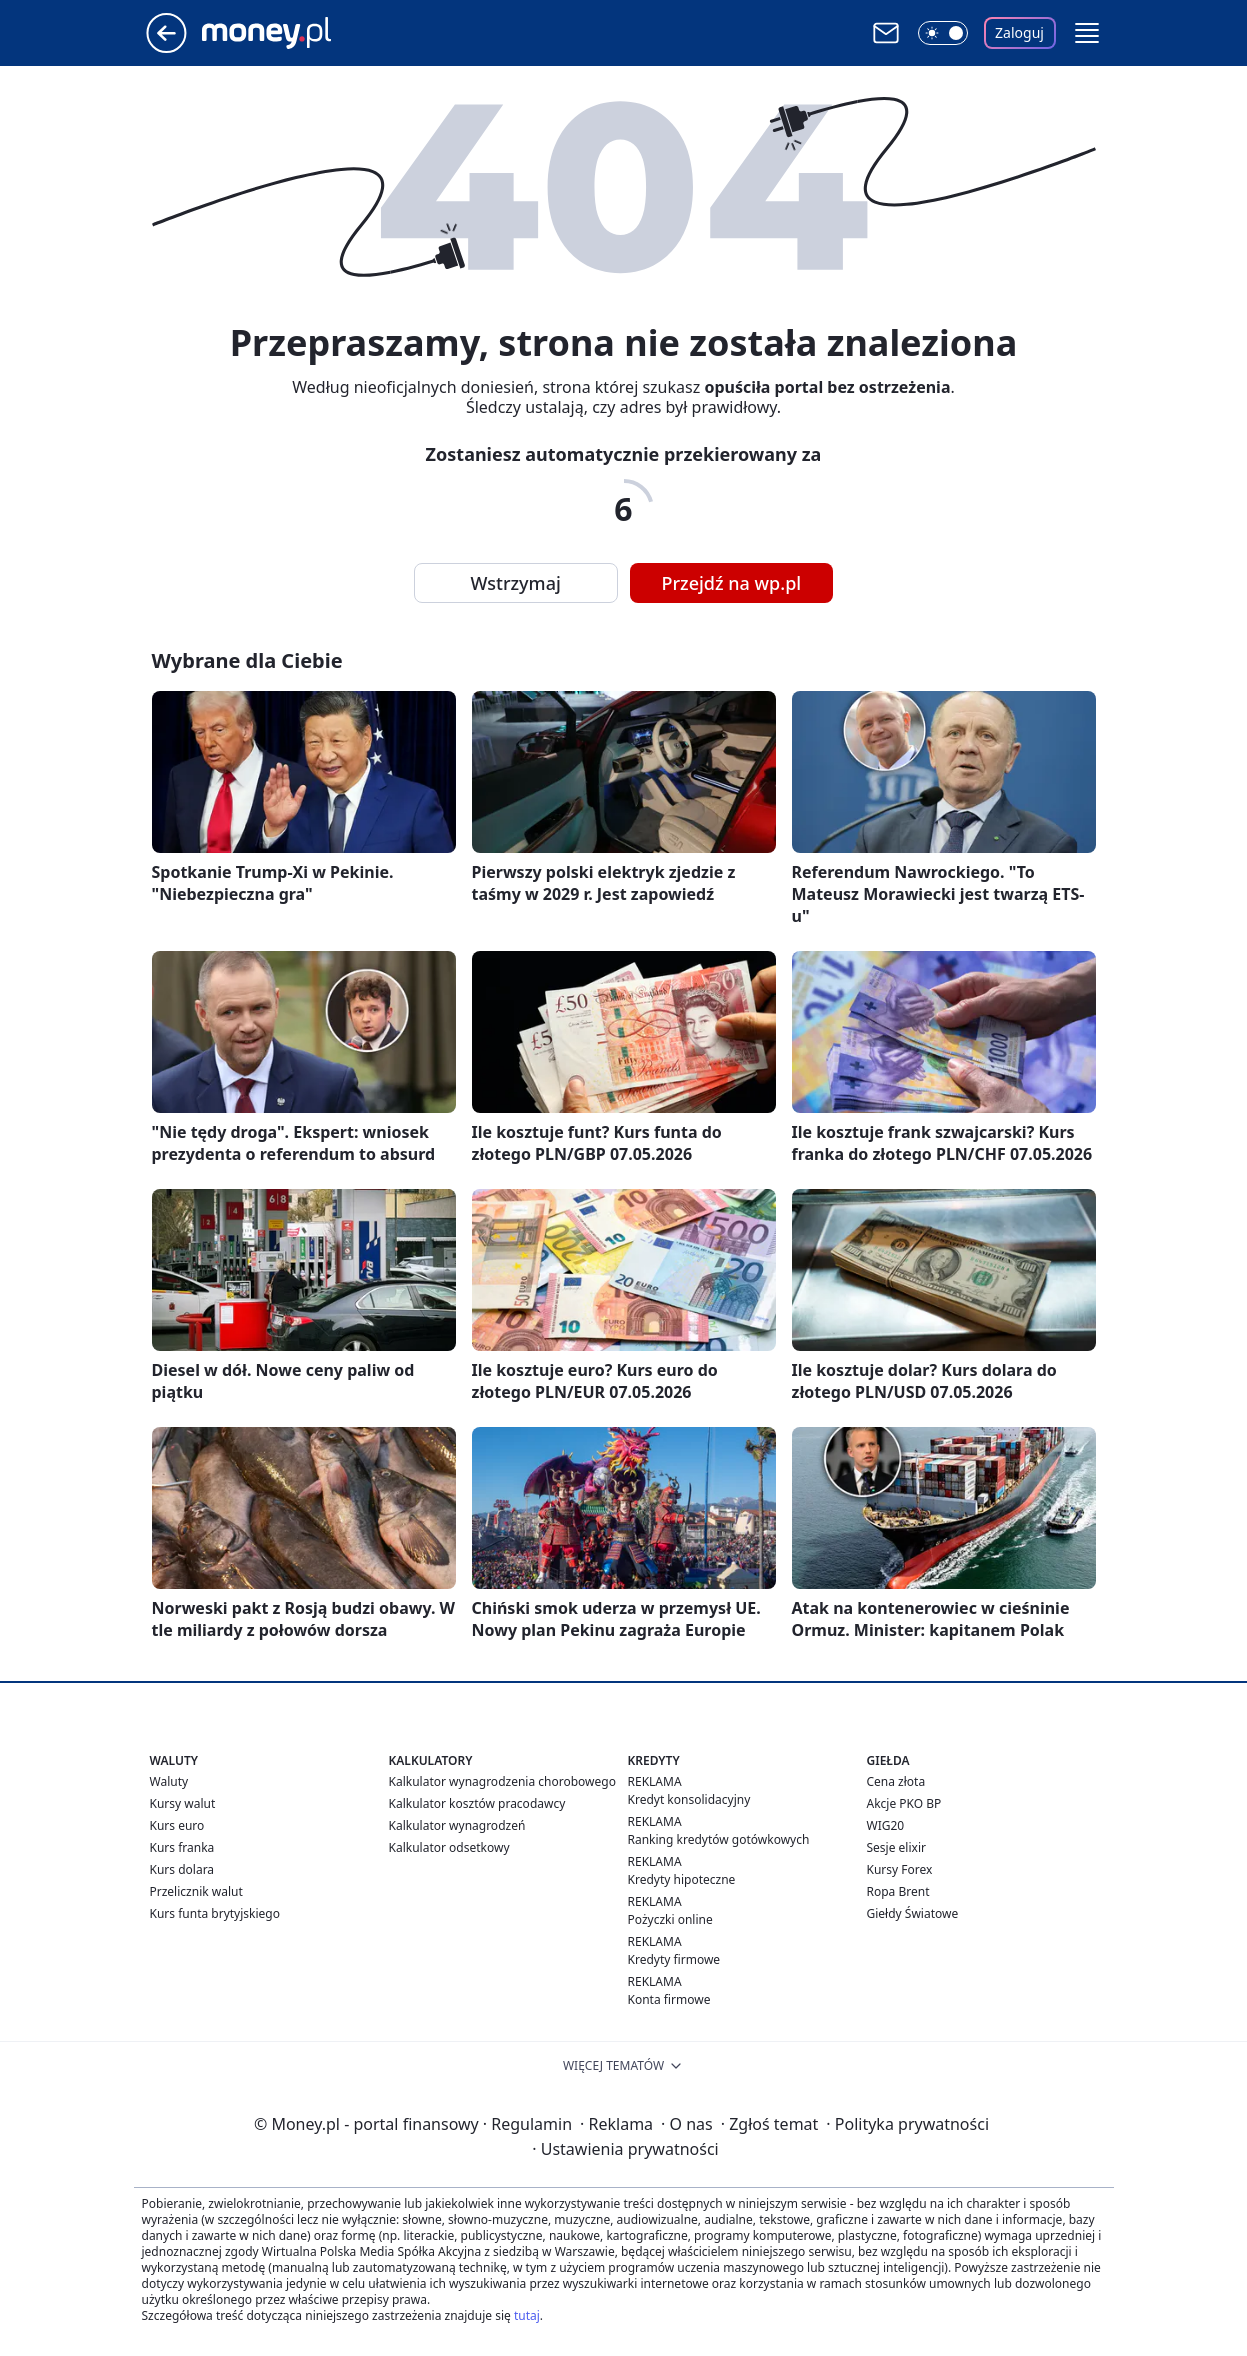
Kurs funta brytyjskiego (215, 1913)
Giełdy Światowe (913, 1913)
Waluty (169, 1781)
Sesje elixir (896, 1847)
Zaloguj (1019, 32)
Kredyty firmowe (674, 1959)
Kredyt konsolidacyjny (689, 1799)
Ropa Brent (898, 1891)
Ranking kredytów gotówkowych (719, 1839)
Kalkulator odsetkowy (449, 1847)
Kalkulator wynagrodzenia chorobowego (502, 1781)
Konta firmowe (669, 1999)
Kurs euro (177, 1825)
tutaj (527, 2315)
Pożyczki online (670, 1919)
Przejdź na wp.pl (732, 583)
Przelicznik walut (196, 1891)
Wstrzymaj (516, 583)
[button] (1087, 33)
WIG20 (886, 1825)
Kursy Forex (900, 1869)
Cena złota (896, 1781)
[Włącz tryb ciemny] (943, 33)
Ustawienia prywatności (625, 2149)
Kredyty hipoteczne (682, 1879)
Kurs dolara (182, 1869)
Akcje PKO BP (904, 1803)
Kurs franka (182, 1847)
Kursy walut (183, 1803)
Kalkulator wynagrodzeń (457, 1825)
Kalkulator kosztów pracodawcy (477, 1803)
